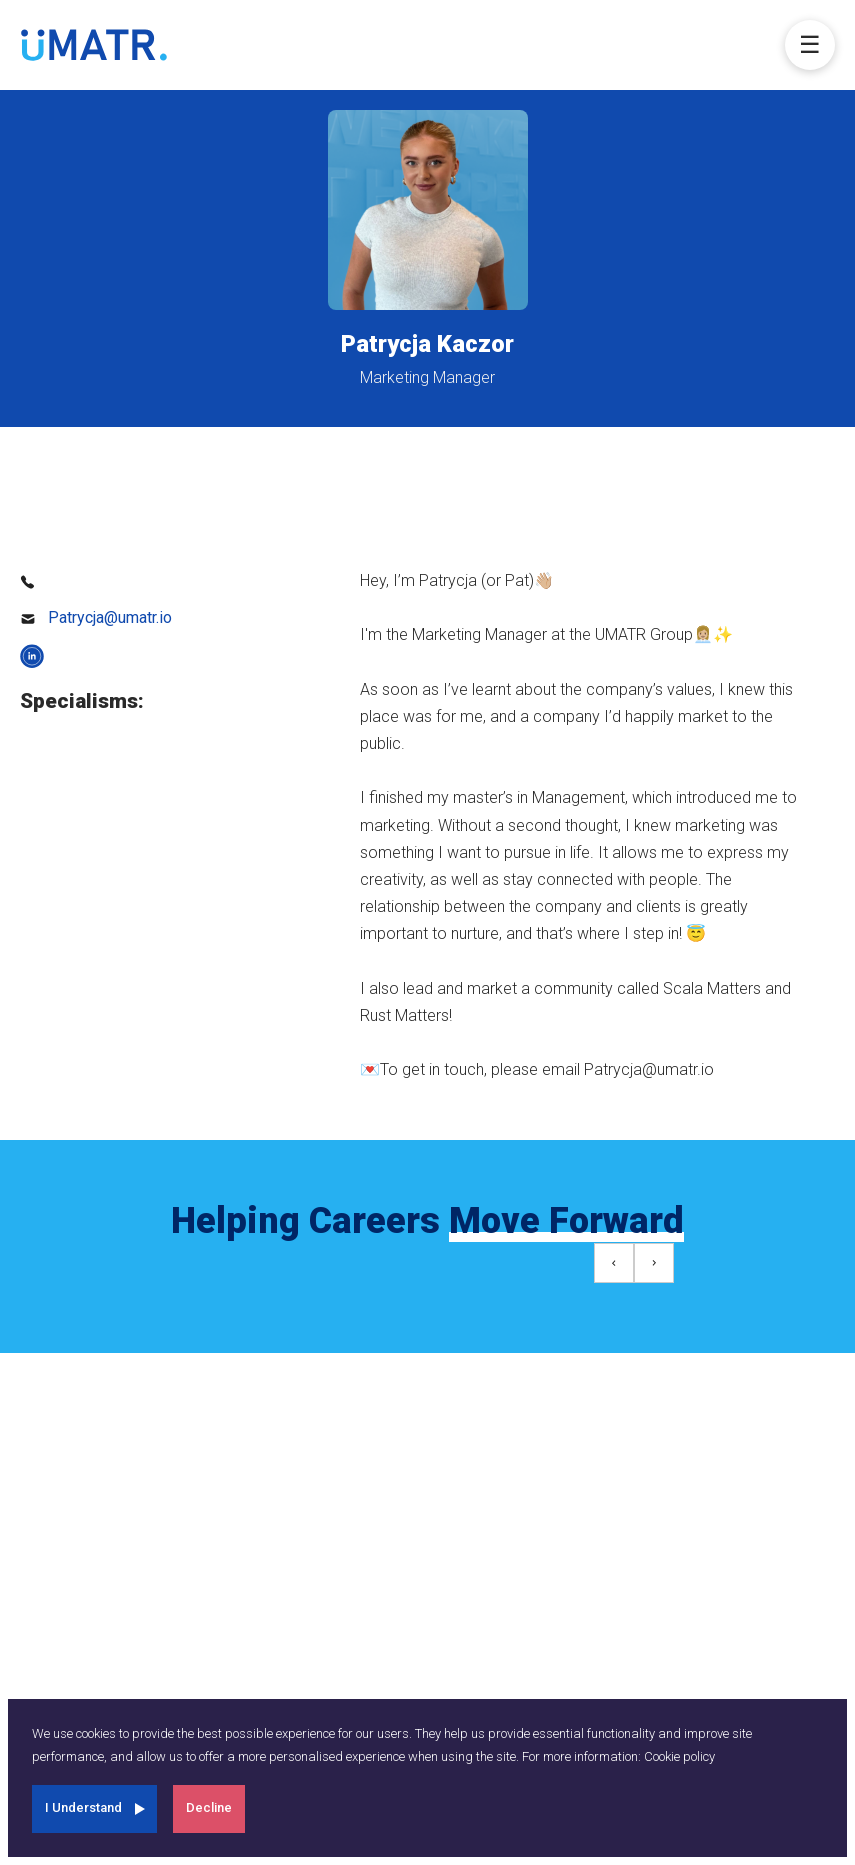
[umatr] (94, 45)
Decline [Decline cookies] (209, 1807)
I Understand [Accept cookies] (83, 1807)
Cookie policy (679, 1756)
